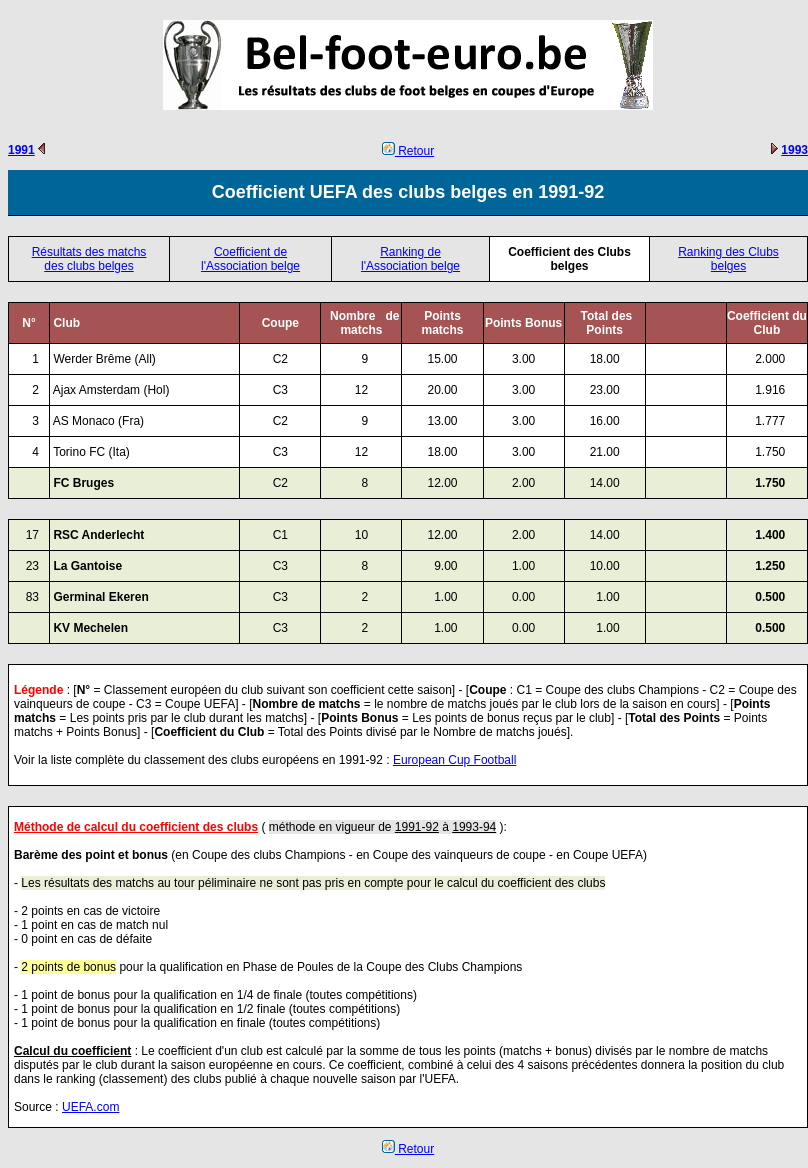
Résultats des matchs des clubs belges (89, 259)
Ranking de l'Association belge (410, 259)
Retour (408, 151)
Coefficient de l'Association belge (250, 259)
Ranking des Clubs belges (728, 259)
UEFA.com (90, 1107)
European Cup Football (454, 760)
